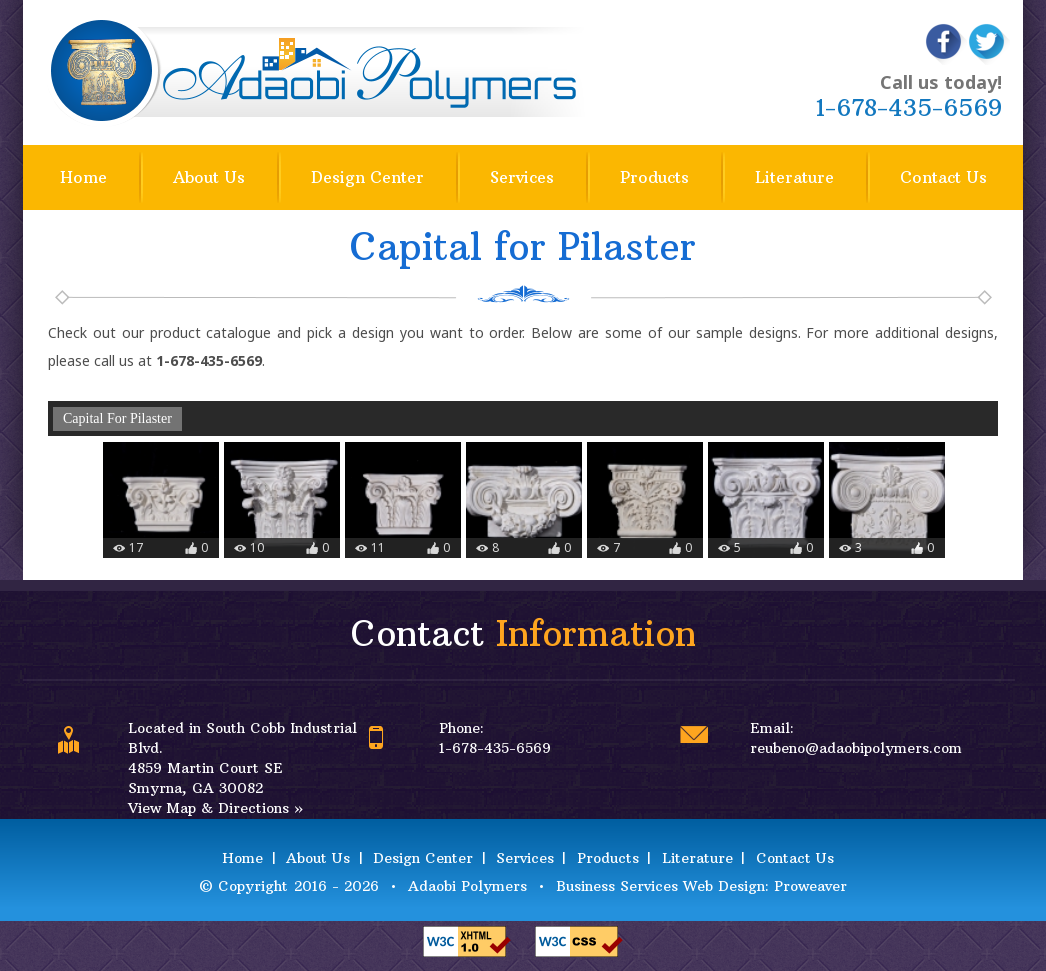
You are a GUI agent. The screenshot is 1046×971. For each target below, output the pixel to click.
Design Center (367, 177)
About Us (209, 177)
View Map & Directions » (215, 808)
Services (522, 177)
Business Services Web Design (660, 886)
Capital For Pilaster (117, 418)
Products (654, 177)
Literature (794, 177)
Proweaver (810, 886)
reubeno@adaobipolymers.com (856, 748)
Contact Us (943, 177)
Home (83, 177)
